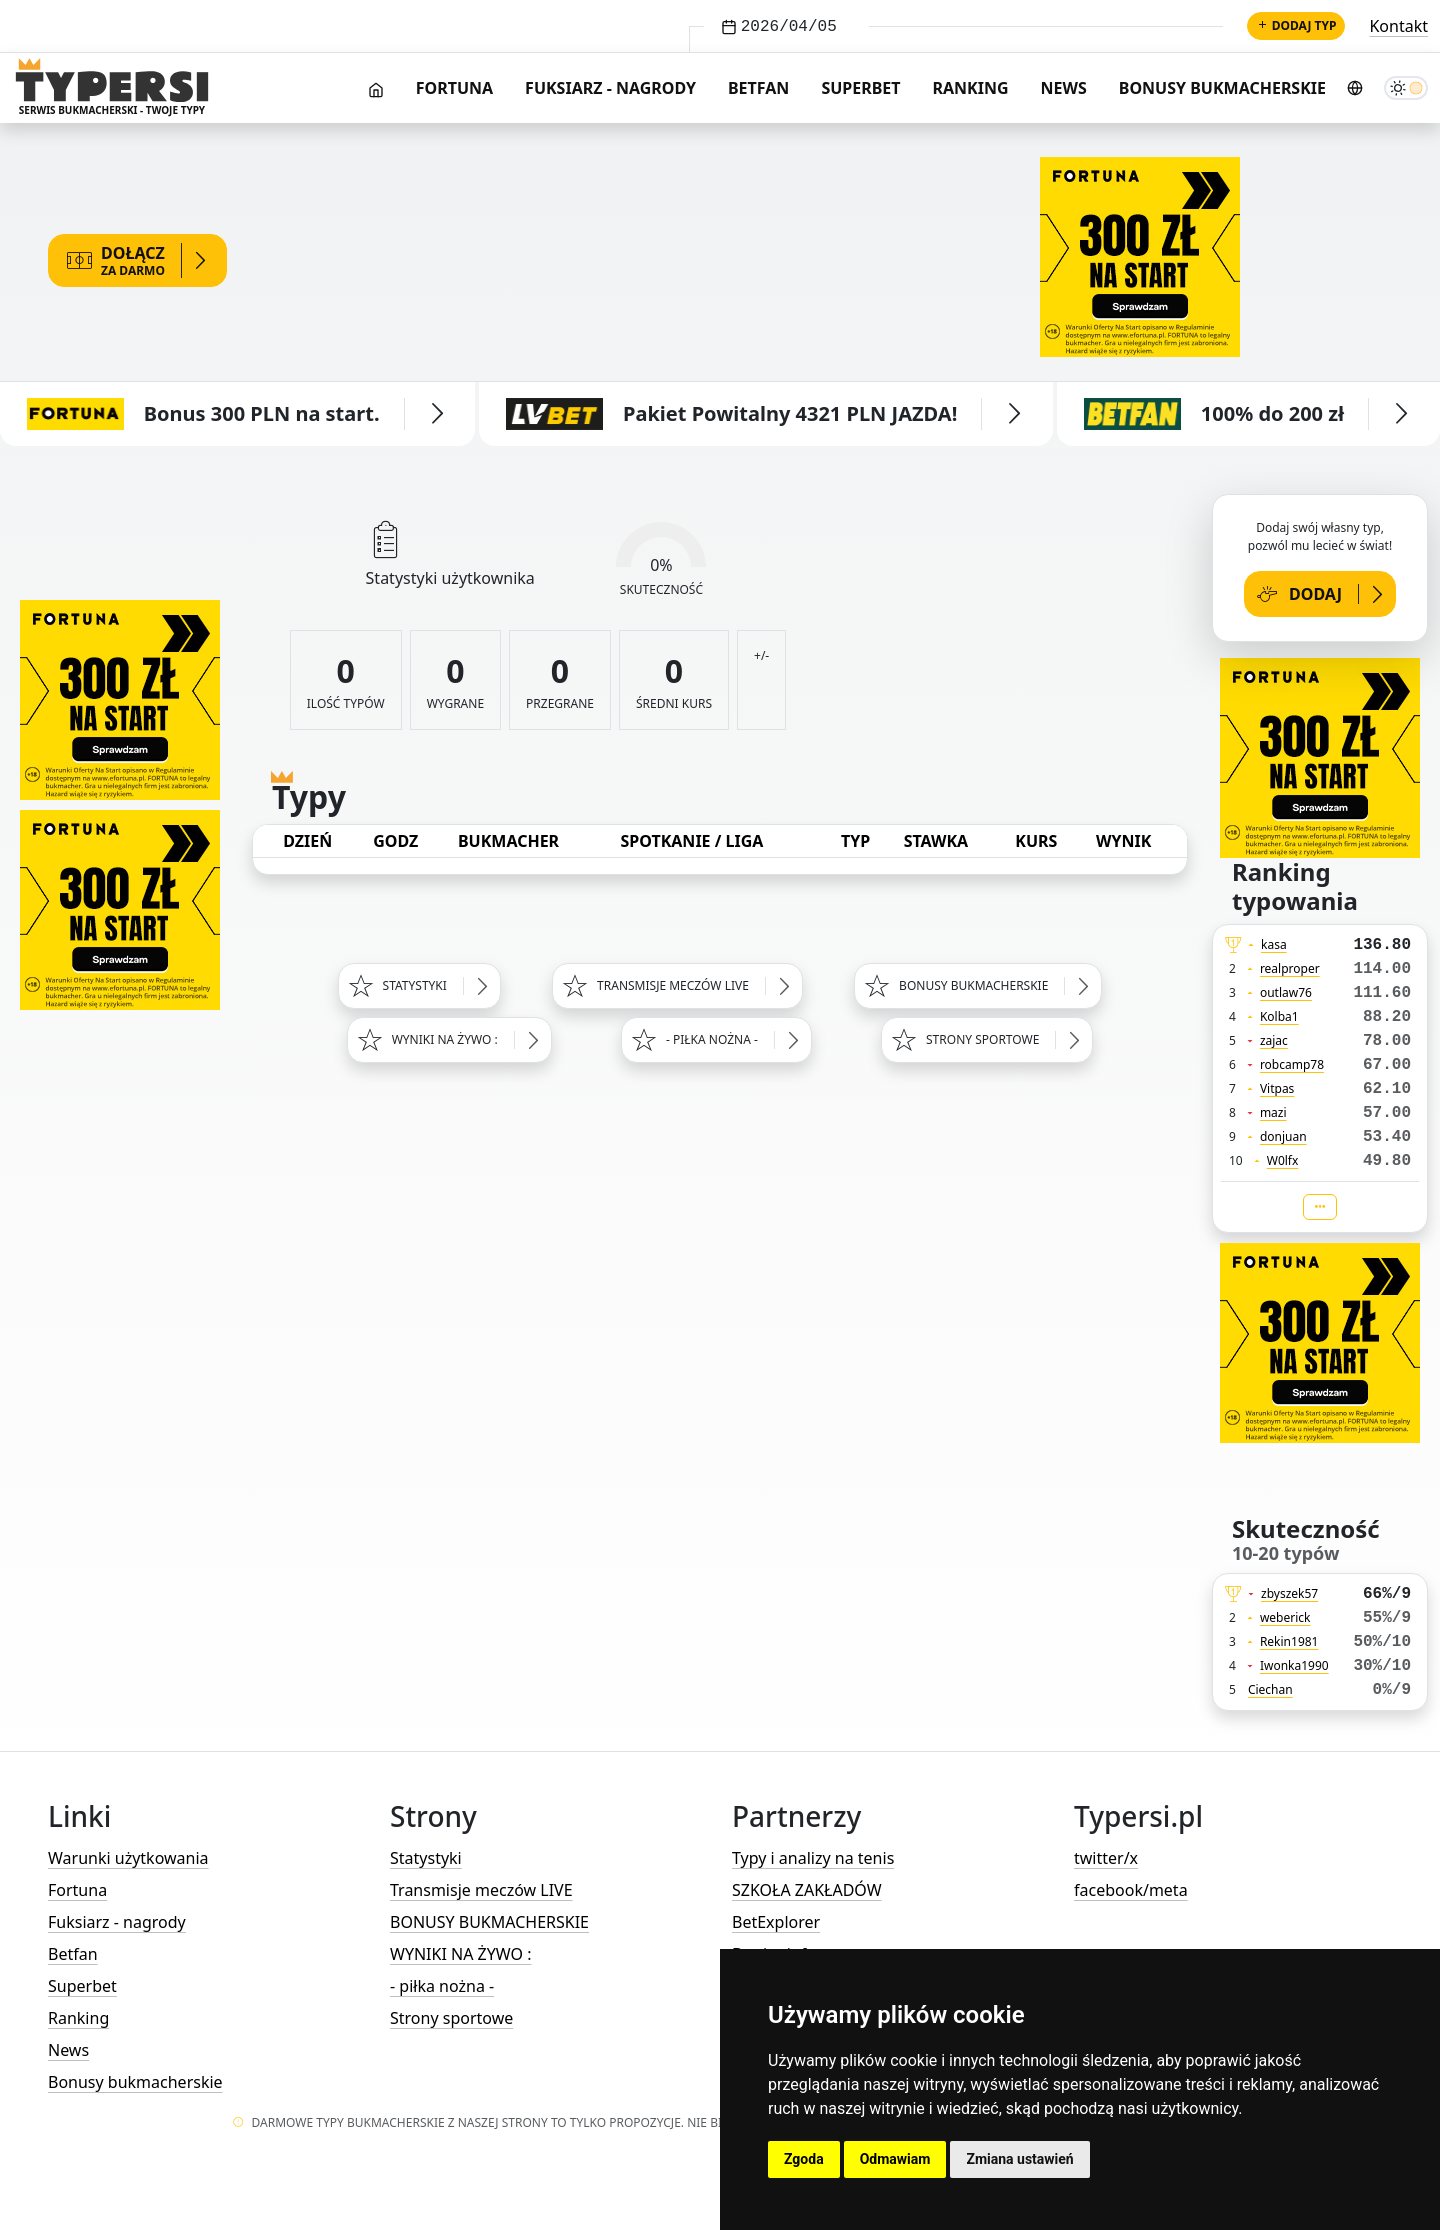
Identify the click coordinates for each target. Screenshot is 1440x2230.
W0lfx (1283, 1160)
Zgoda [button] (804, 2159)
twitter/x (1106, 1858)
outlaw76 (1286, 992)
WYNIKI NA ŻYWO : (460, 1954)
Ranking (971, 88)
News (1064, 88)
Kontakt (1398, 26)
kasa (1274, 944)
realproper (1290, 968)
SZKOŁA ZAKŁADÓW (807, 1890)
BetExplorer (776, 1922)
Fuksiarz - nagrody (610, 88)
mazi (1273, 1112)
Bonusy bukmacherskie (1222, 88)
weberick (1285, 1617)
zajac (1274, 1040)
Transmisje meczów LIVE (481, 1890)
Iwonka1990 (1294, 1665)
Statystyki (426, 1858)
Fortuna (454, 88)
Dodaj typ (1296, 25)
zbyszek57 (1289, 1593)
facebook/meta (1131, 1890)
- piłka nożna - (442, 1986)
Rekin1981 (1289, 1641)
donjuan (1283, 1136)
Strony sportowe (451, 2018)
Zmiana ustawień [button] (1019, 2159)
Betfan (758, 88)
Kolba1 (1279, 1016)
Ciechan (1270, 1689)
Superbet (860, 88)
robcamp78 (1292, 1064)
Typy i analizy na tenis (813, 1858)
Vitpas (1277, 1088)
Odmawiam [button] (895, 2159)
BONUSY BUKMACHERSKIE (489, 1922)
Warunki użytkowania (128, 1858)
